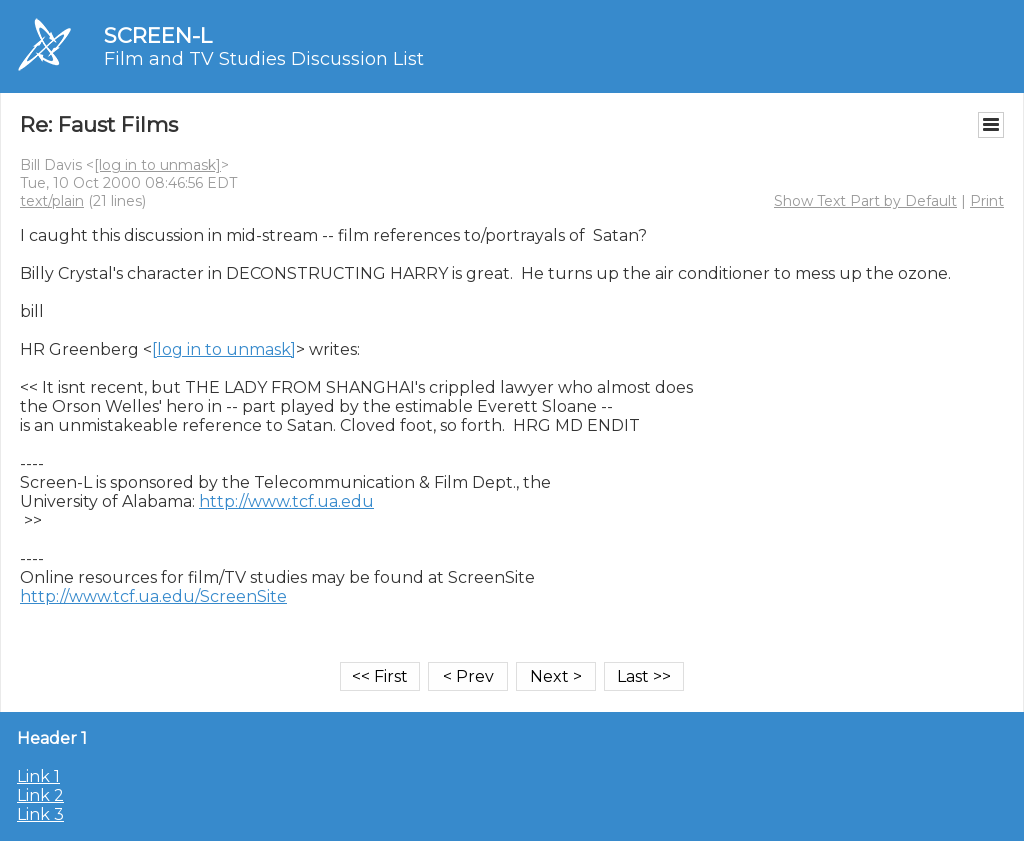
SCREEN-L (158, 35)
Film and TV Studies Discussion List (264, 59)
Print (987, 201)
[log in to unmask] (157, 165)
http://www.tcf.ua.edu (286, 501)
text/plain (52, 201)
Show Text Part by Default (865, 201)
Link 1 (38, 776)
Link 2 (40, 795)
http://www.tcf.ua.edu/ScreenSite (153, 596)
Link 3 (40, 814)
